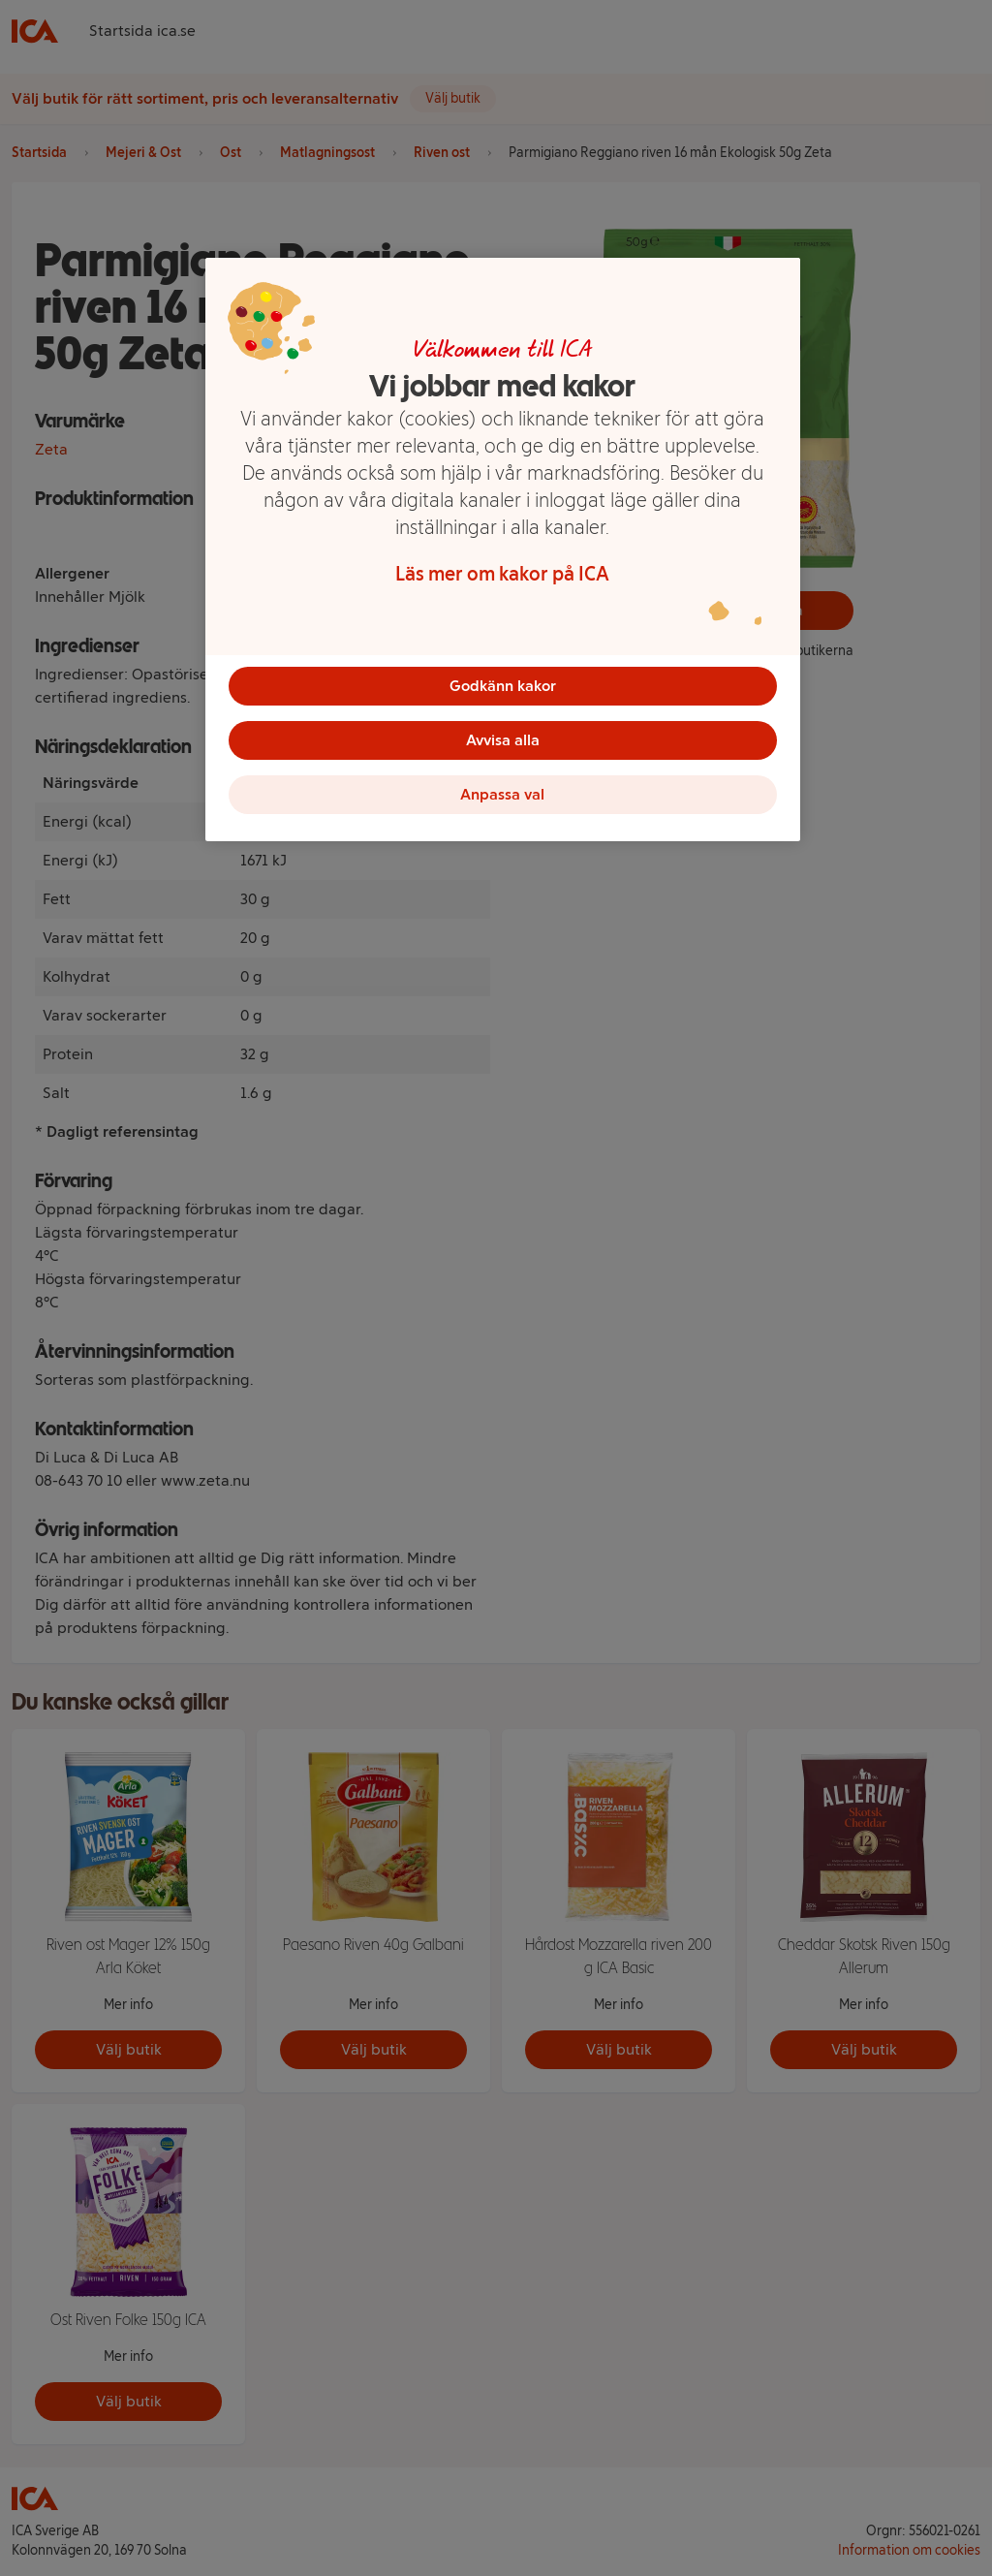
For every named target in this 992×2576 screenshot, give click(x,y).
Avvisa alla (503, 740)
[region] (502, 549)
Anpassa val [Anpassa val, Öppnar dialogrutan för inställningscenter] (502, 794)
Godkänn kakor (503, 685)
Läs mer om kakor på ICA (502, 573)
